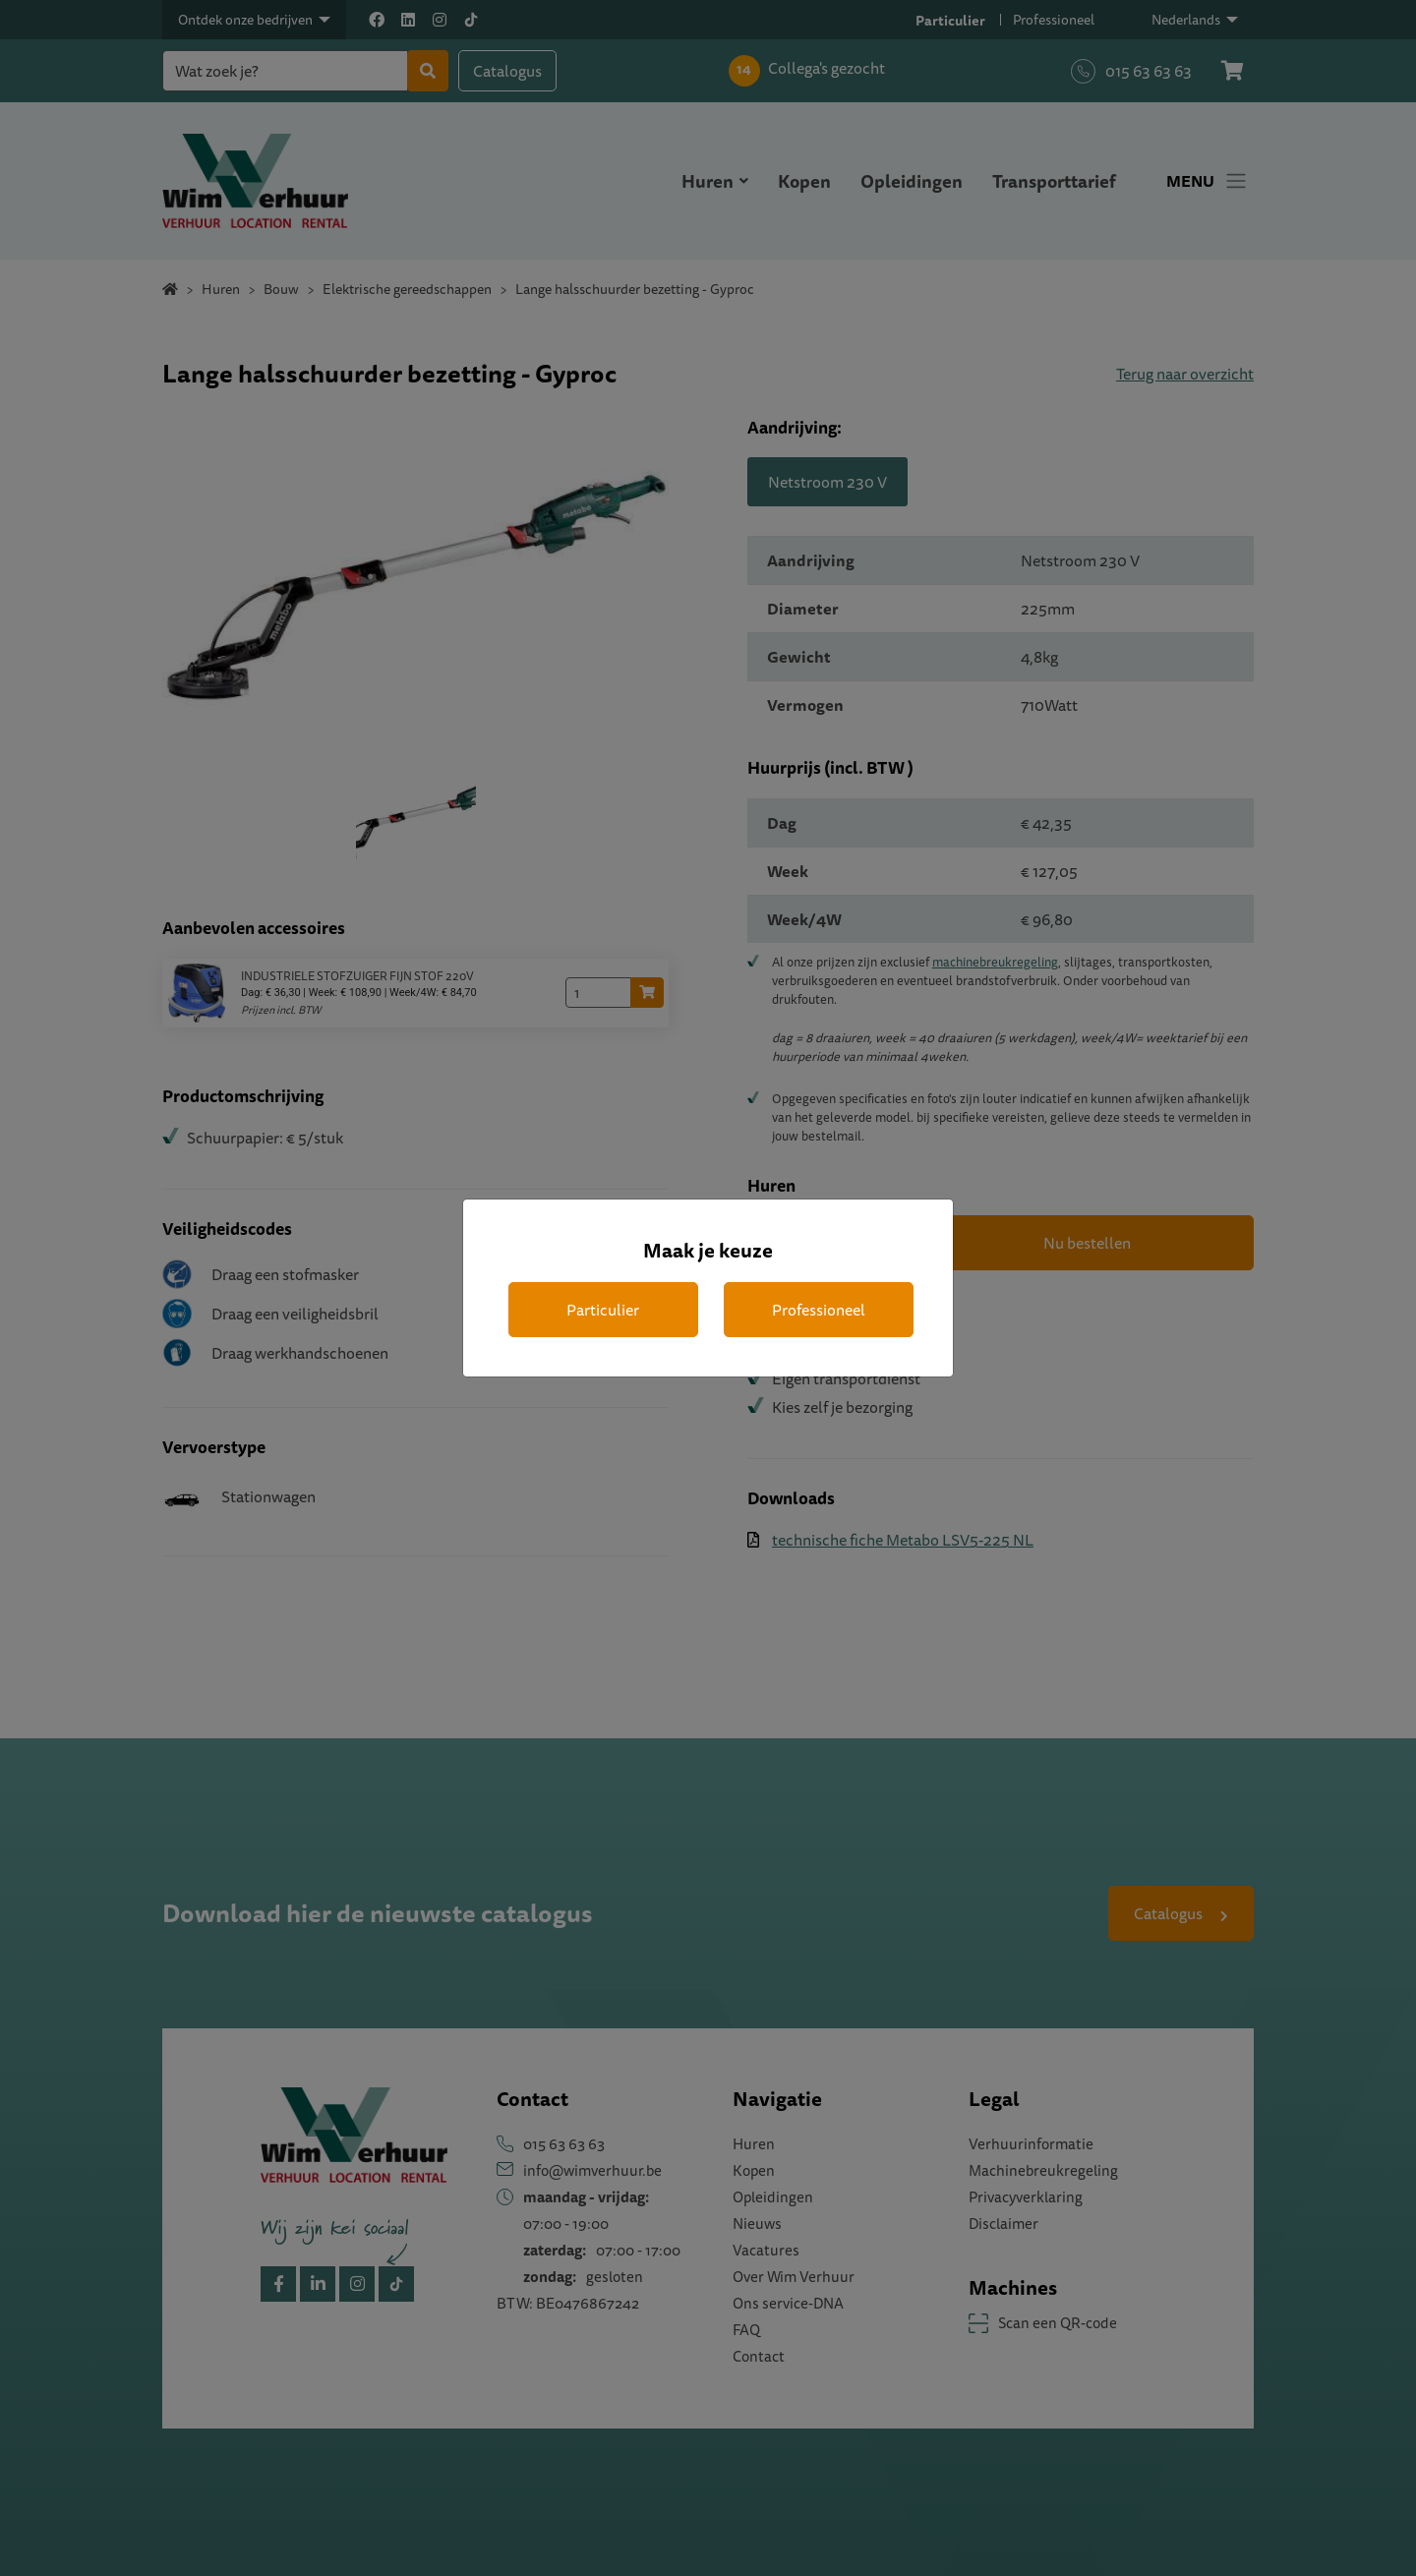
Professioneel (818, 1309)
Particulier (602, 1309)
